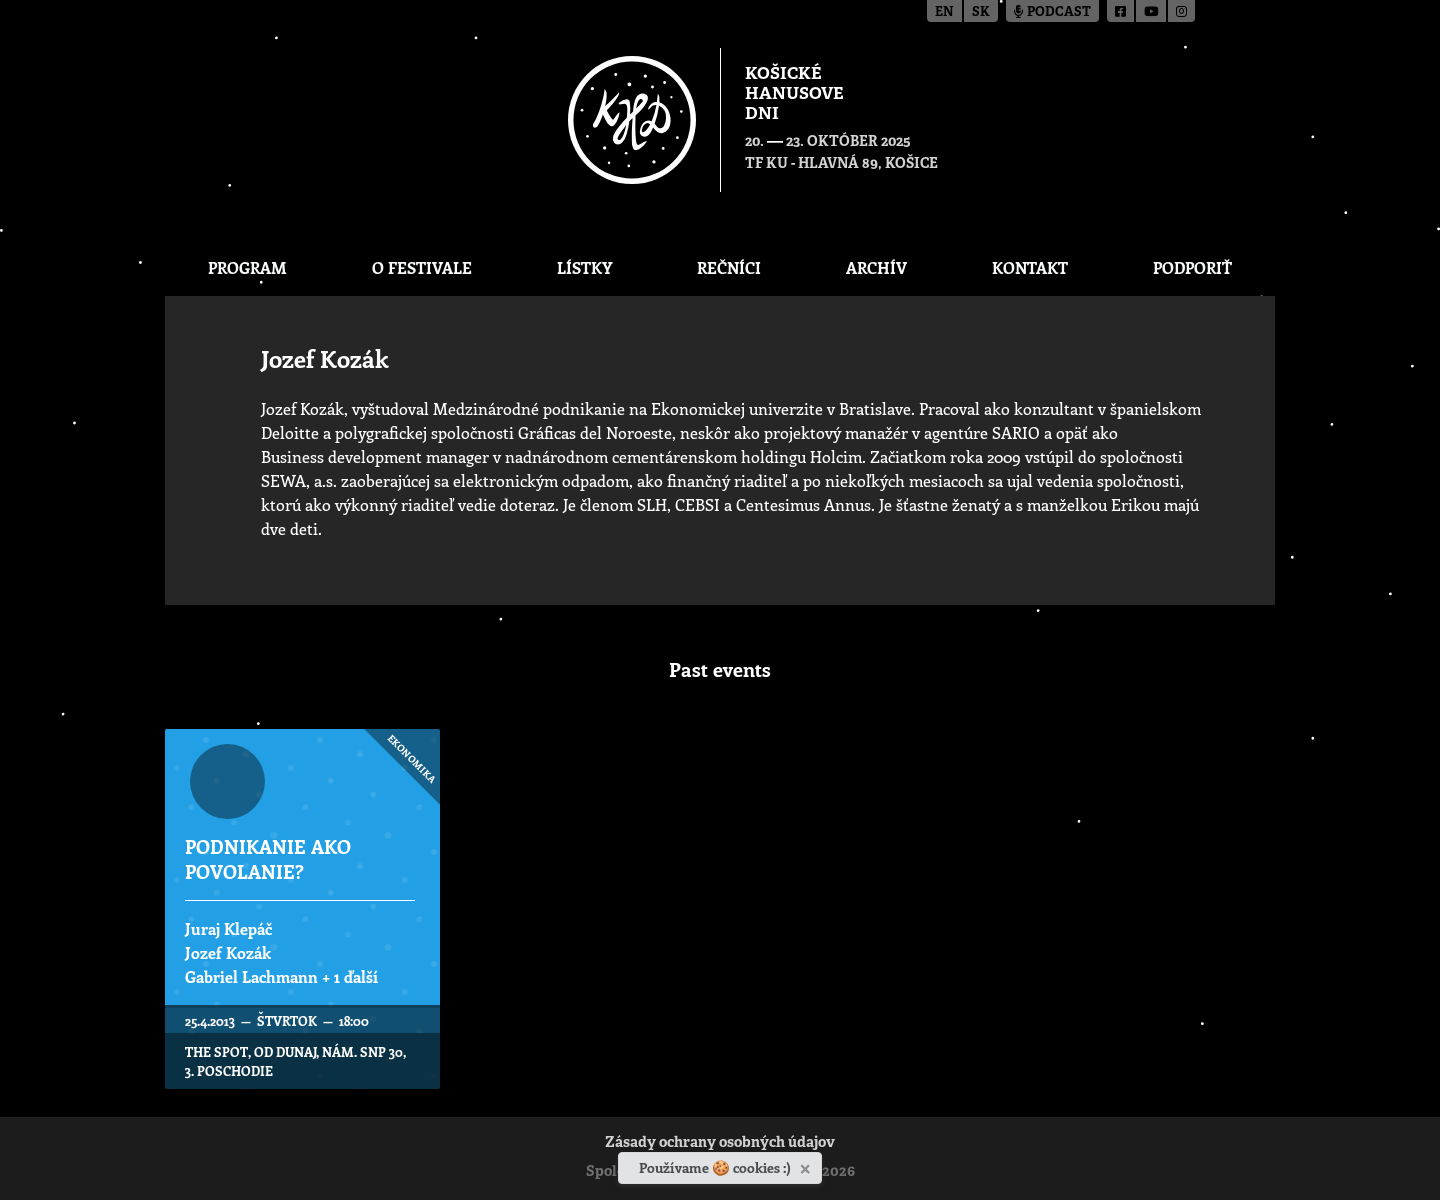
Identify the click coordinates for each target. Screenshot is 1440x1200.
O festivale (422, 267)
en (944, 12)
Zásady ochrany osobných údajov (720, 1143)
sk (981, 12)
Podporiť (1192, 267)
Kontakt (1030, 267)
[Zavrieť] (807, 1165)
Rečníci (729, 267)
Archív (876, 267)
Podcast (1052, 12)
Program (247, 267)
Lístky (584, 267)
